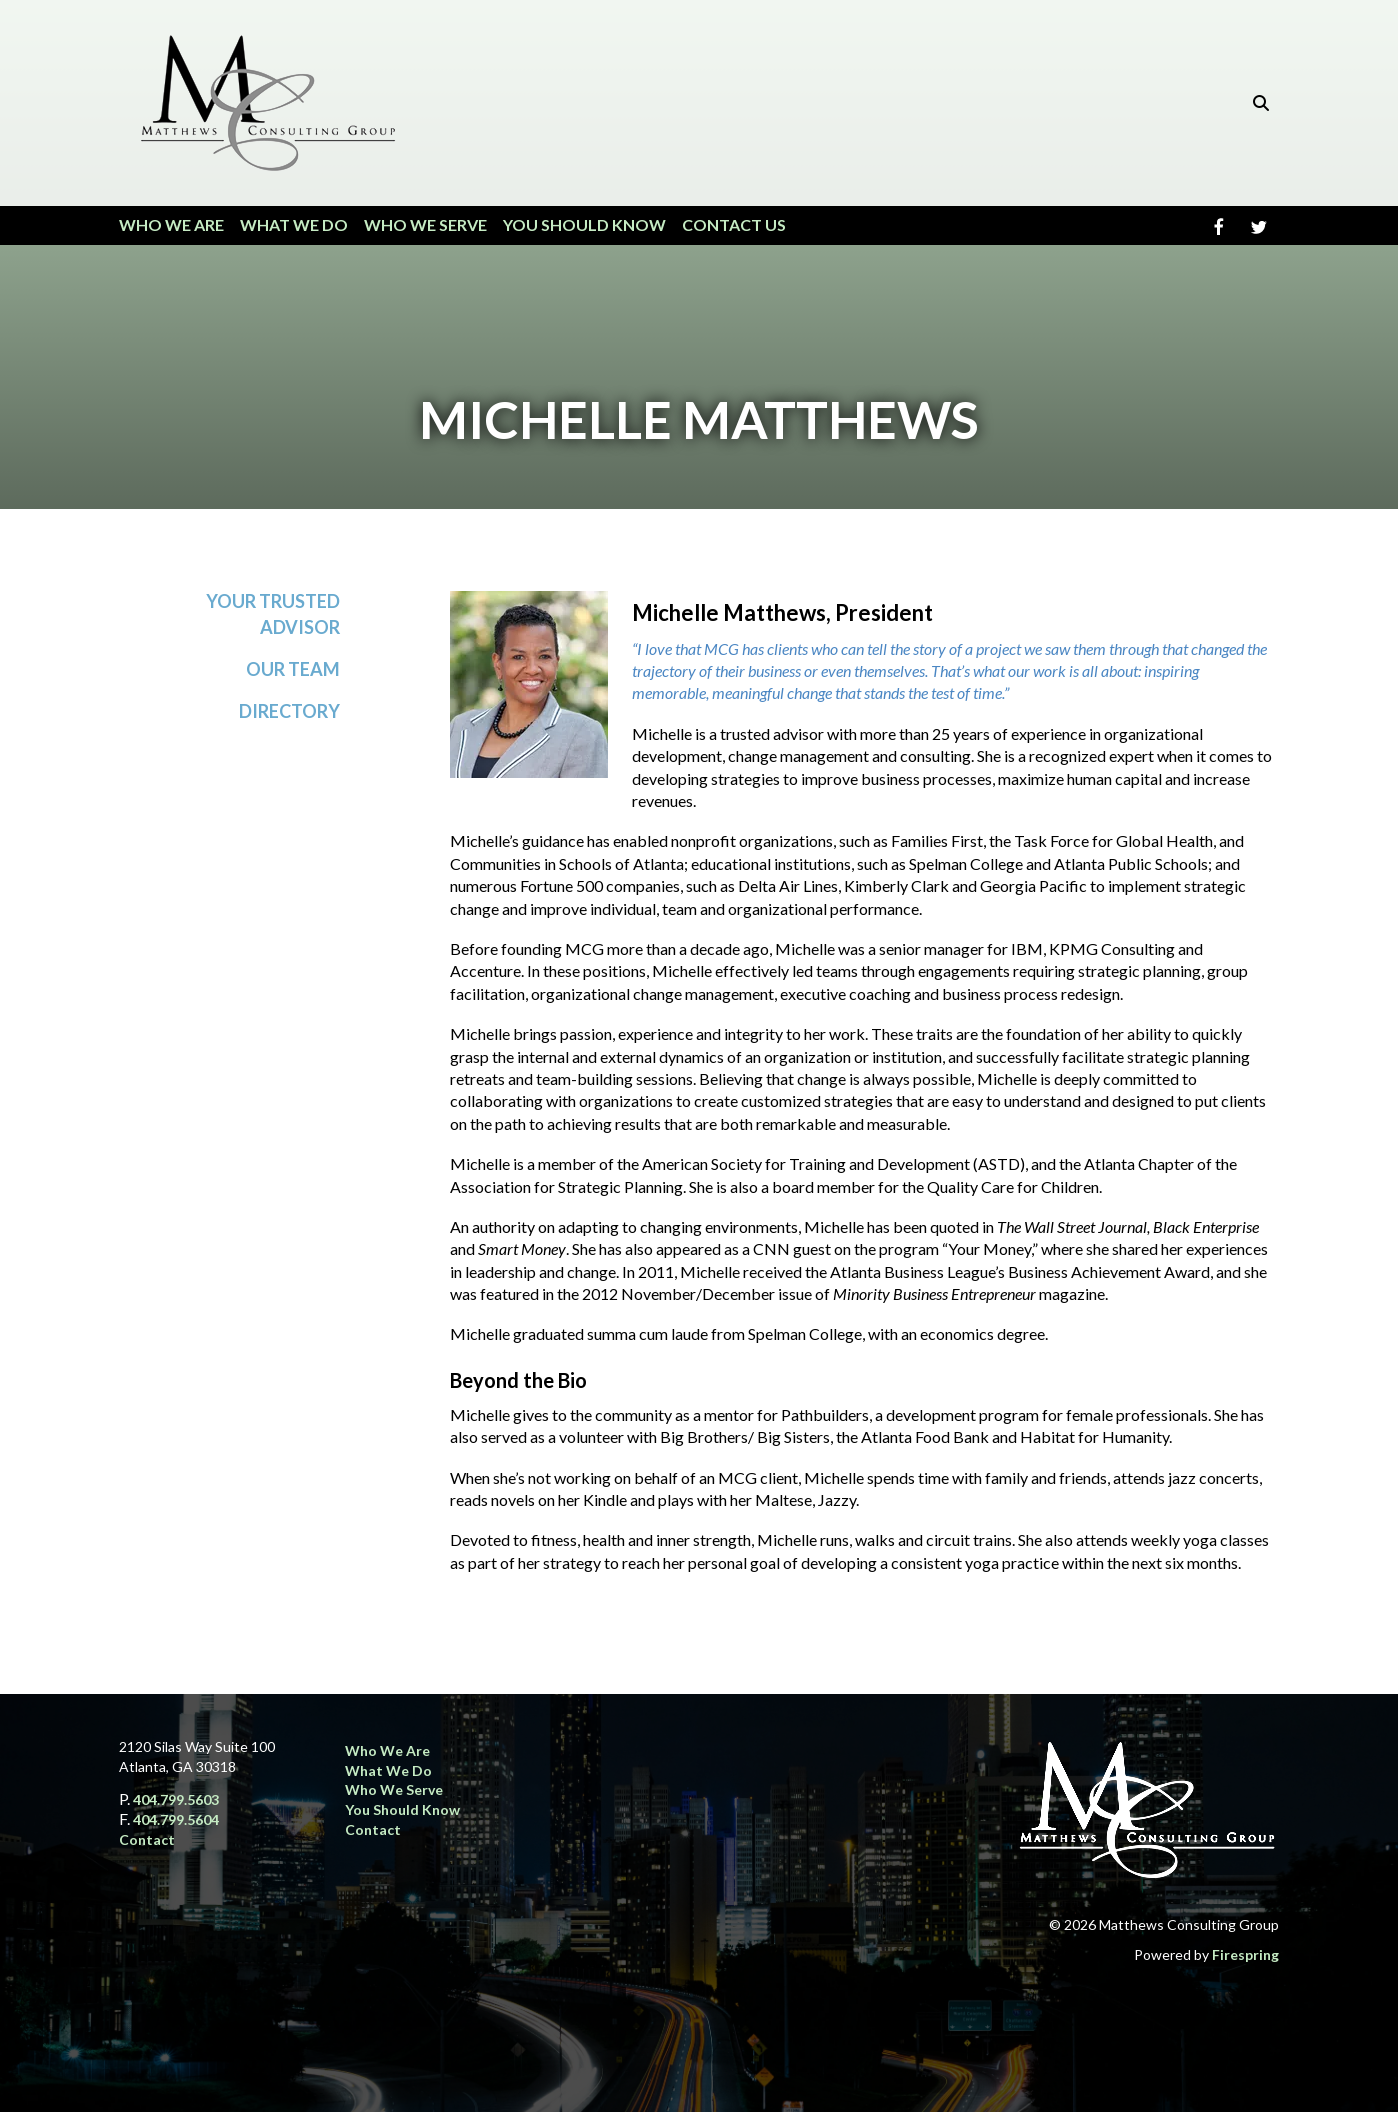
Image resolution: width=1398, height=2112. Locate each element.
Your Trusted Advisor (273, 613)
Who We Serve (425, 224)
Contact (147, 1839)
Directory (289, 711)
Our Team (293, 669)
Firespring (1245, 1954)
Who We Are (171, 224)
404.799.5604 (176, 1819)
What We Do (294, 224)
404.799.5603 (176, 1799)
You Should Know (584, 224)
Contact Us (734, 224)
